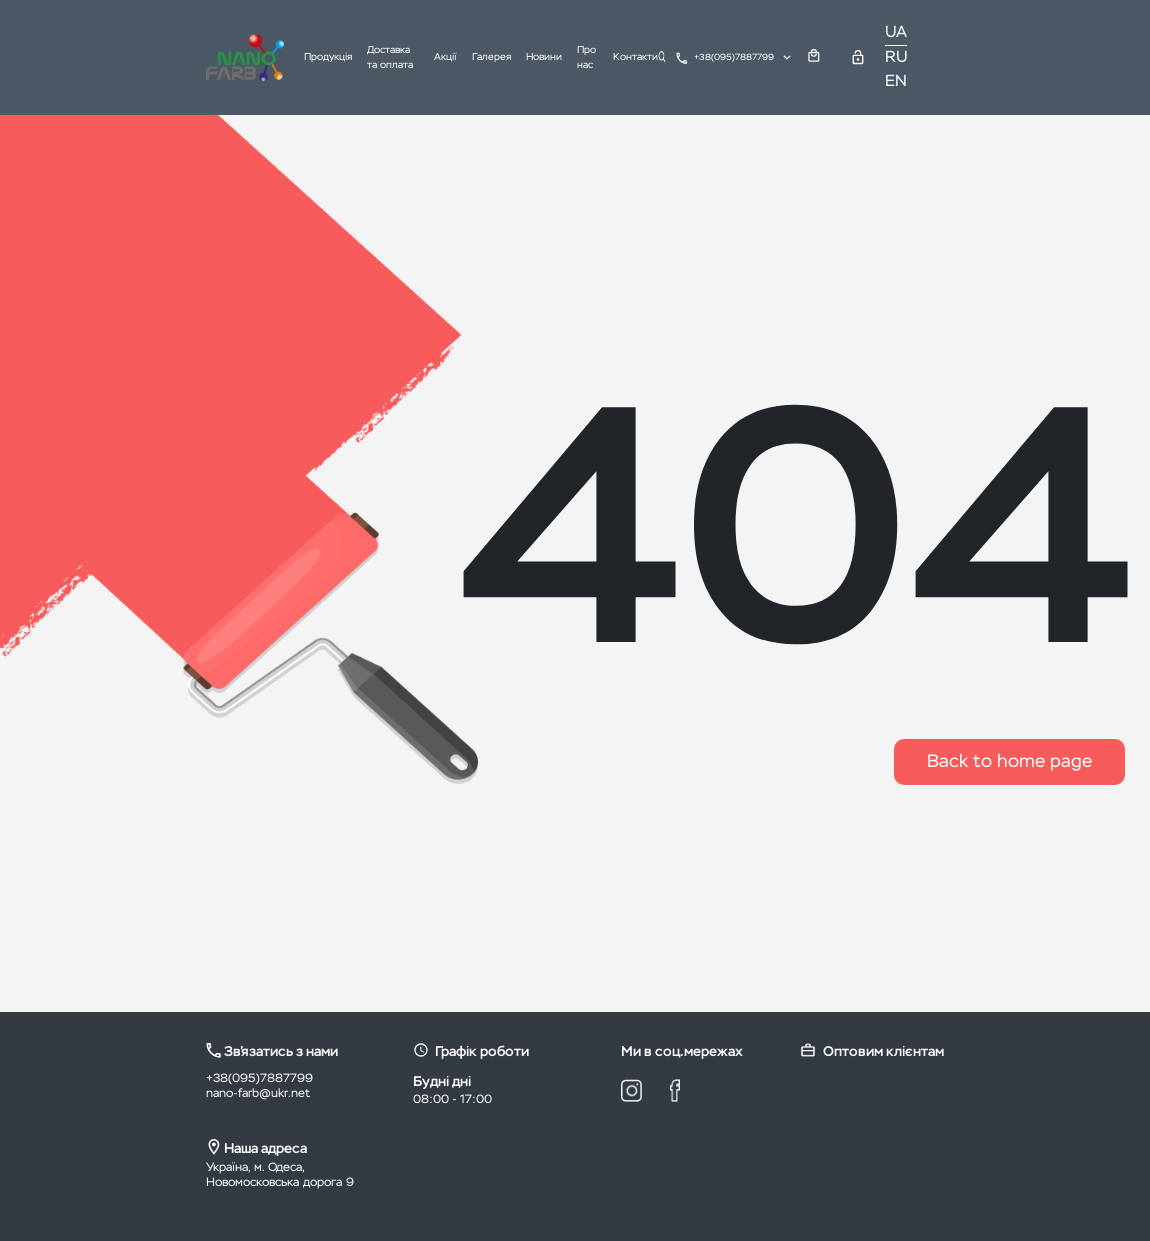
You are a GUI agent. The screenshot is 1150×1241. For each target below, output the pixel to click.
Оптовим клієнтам (872, 1050)
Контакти (635, 57)
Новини (544, 57)
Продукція (328, 57)
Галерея (491, 57)
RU (896, 58)
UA (896, 33)
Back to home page (1009, 762)
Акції (445, 57)
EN (896, 82)
